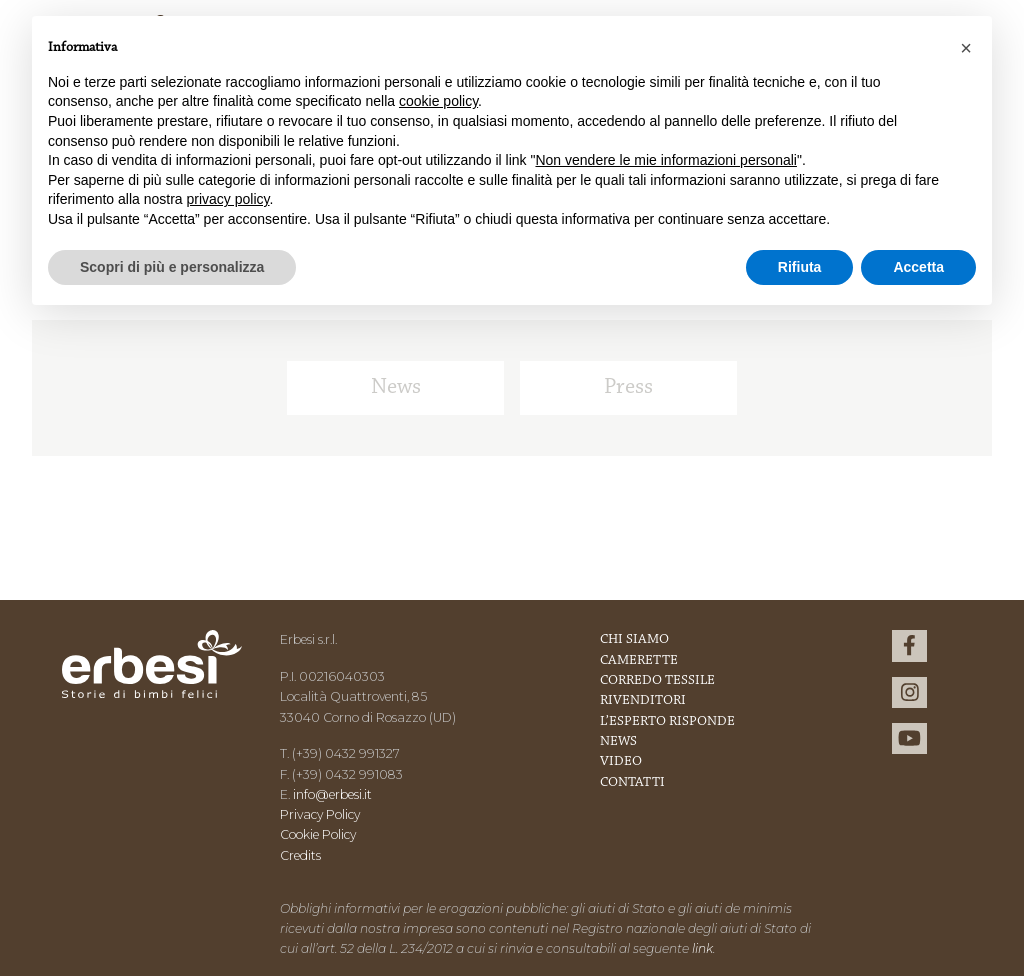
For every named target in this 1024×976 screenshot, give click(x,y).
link (702, 948)
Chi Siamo (634, 640)
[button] (966, 48)
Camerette (639, 661)
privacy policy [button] (228, 199)
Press (628, 387)
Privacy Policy (320, 814)
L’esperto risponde (667, 722)
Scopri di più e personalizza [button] (172, 267)
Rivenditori (643, 701)
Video (621, 762)
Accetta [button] (918, 267)
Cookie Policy (318, 834)
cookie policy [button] (438, 101)
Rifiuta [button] (800, 267)
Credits (300, 855)
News (396, 387)
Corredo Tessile (657, 681)
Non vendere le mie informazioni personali (665, 160)
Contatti (632, 783)
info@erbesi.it (332, 794)
